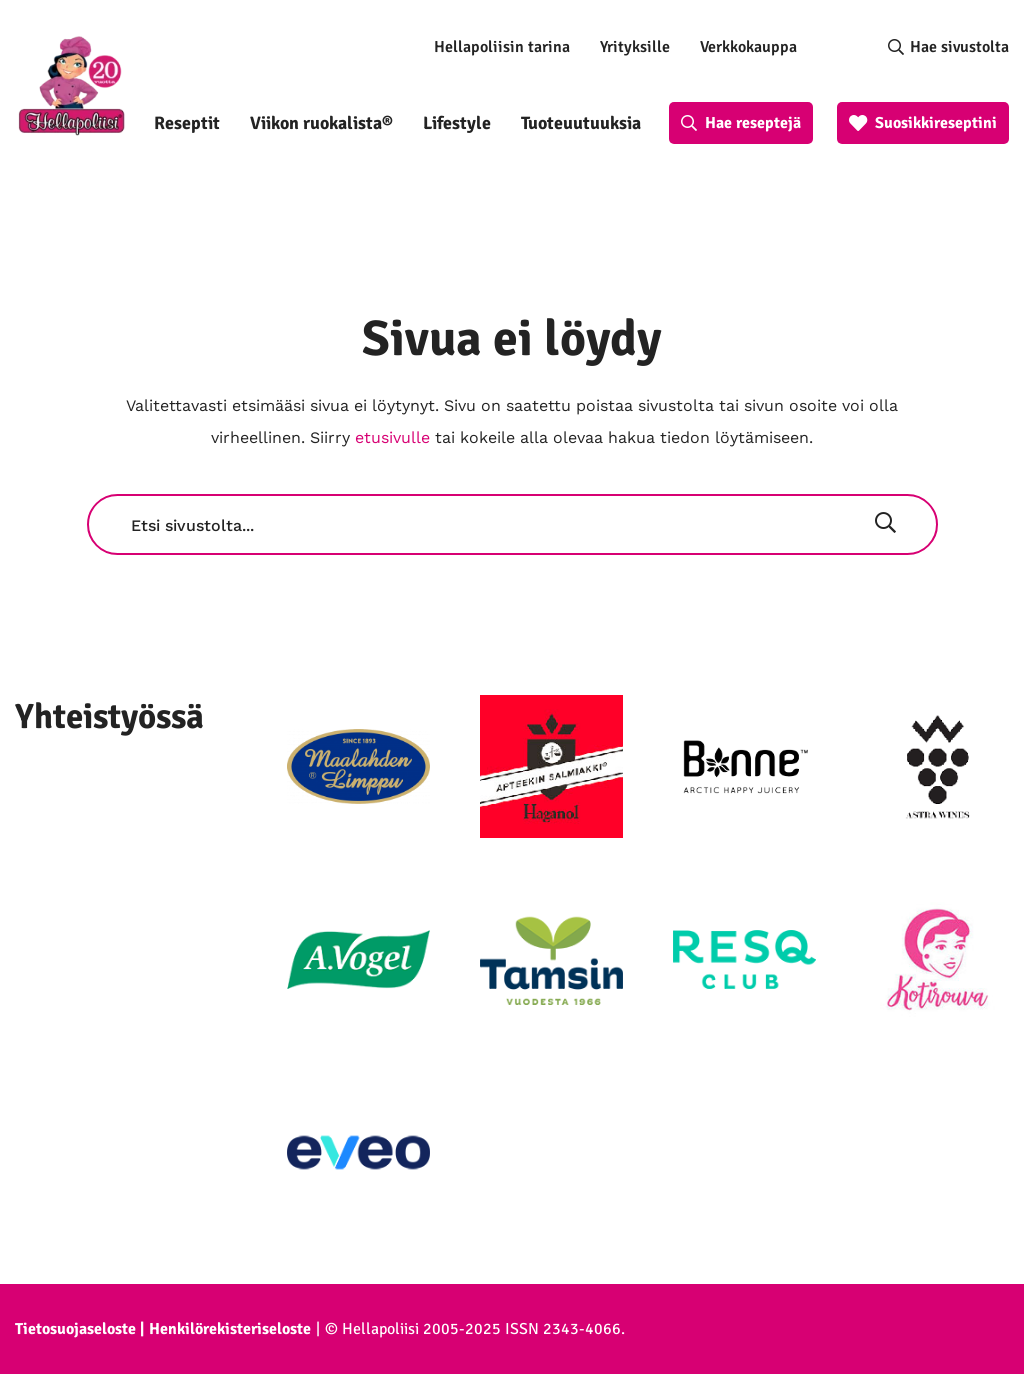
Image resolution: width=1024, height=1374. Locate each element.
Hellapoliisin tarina (502, 47)
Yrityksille (635, 47)
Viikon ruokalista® (321, 123)
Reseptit (187, 123)
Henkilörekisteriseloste (230, 1329)
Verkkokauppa (748, 47)
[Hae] (885, 525)
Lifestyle (457, 123)
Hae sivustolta (959, 47)
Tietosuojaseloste (75, 1329)
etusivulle (392, 437)
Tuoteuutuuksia (581, 123)
